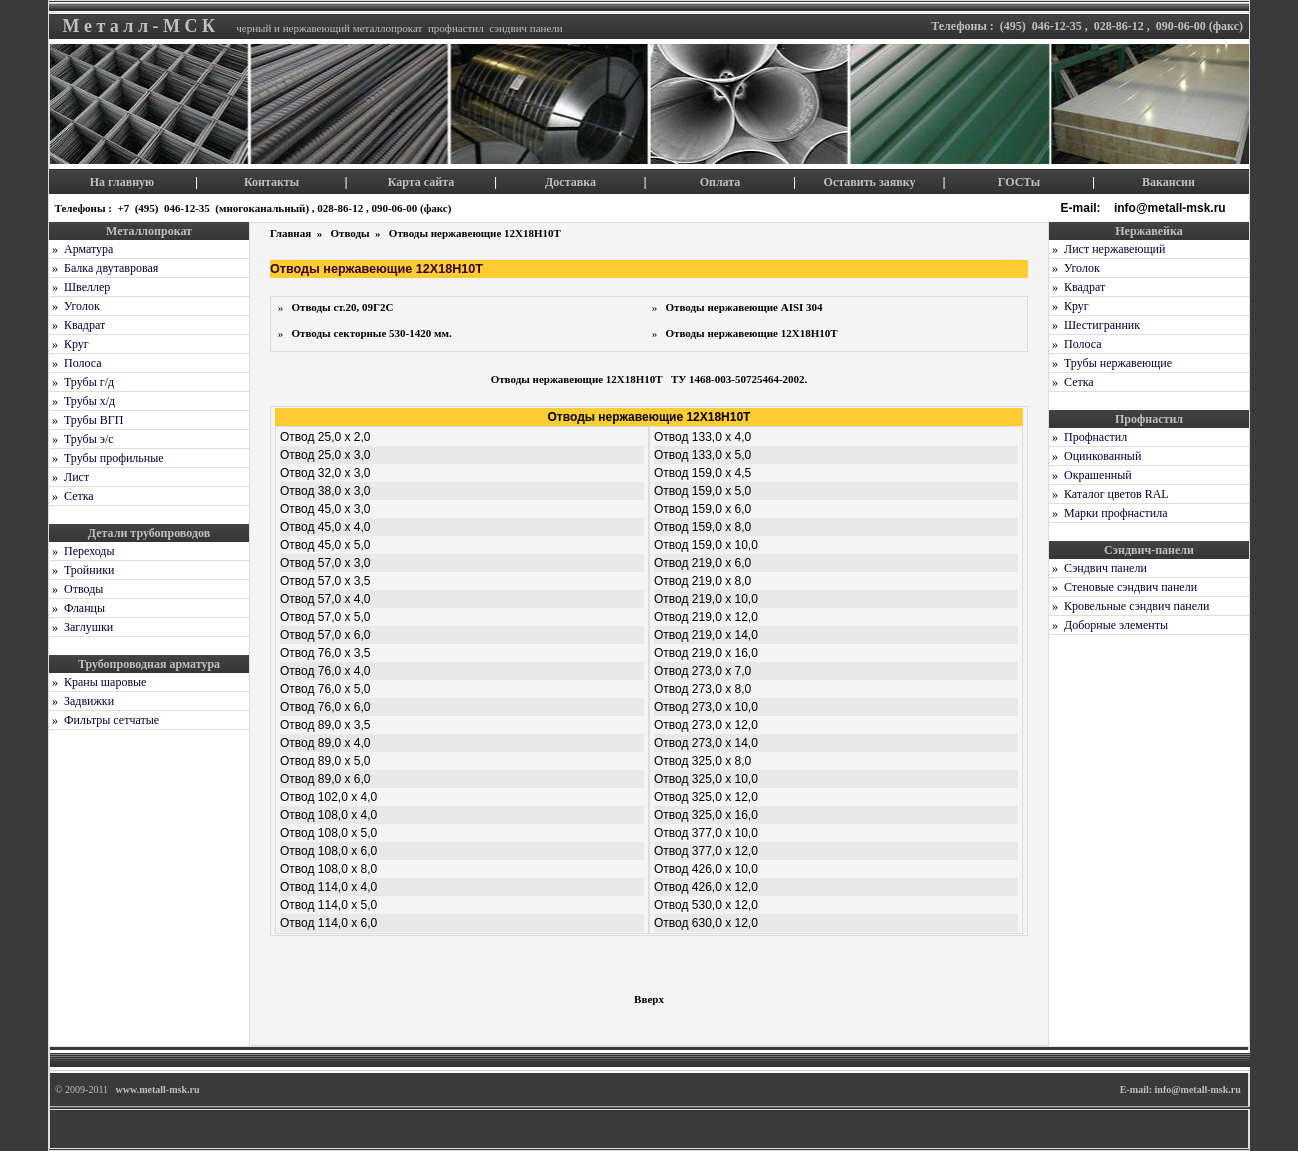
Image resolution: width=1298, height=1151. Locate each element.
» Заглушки (81, 627)
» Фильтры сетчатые (104, 720)
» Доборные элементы (1108, 625)
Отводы (351, 233)
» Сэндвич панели (1098, 568)
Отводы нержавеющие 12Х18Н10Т (475, 233)
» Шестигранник (1094, 325)
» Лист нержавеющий (1107, 249)
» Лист (69, 477)
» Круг (69, 344)
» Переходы (82, 551)
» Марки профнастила (1108, 513)
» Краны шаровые (97, 682)
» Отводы (76, 589)
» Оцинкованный (1095, 456)
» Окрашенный (1090, 475)
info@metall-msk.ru (1171, 208)
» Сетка (71, 496)
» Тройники (81, 570)
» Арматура (81, 249)
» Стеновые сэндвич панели (1123, 587)
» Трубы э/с (81, 439)
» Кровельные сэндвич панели (1129, 606)
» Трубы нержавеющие (1110, 363)
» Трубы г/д (81, 382)
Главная (292, 233)
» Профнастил (1088, 437)
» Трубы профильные (106, 458)
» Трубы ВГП (86, 420)
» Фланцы (77, 608)
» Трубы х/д (82, 401)
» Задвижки (81, 701)
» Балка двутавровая (103, 268)
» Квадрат (77, 325)
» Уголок (74, 306)
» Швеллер (79, 287)
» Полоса (75, 363)
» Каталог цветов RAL (1109, 494)
